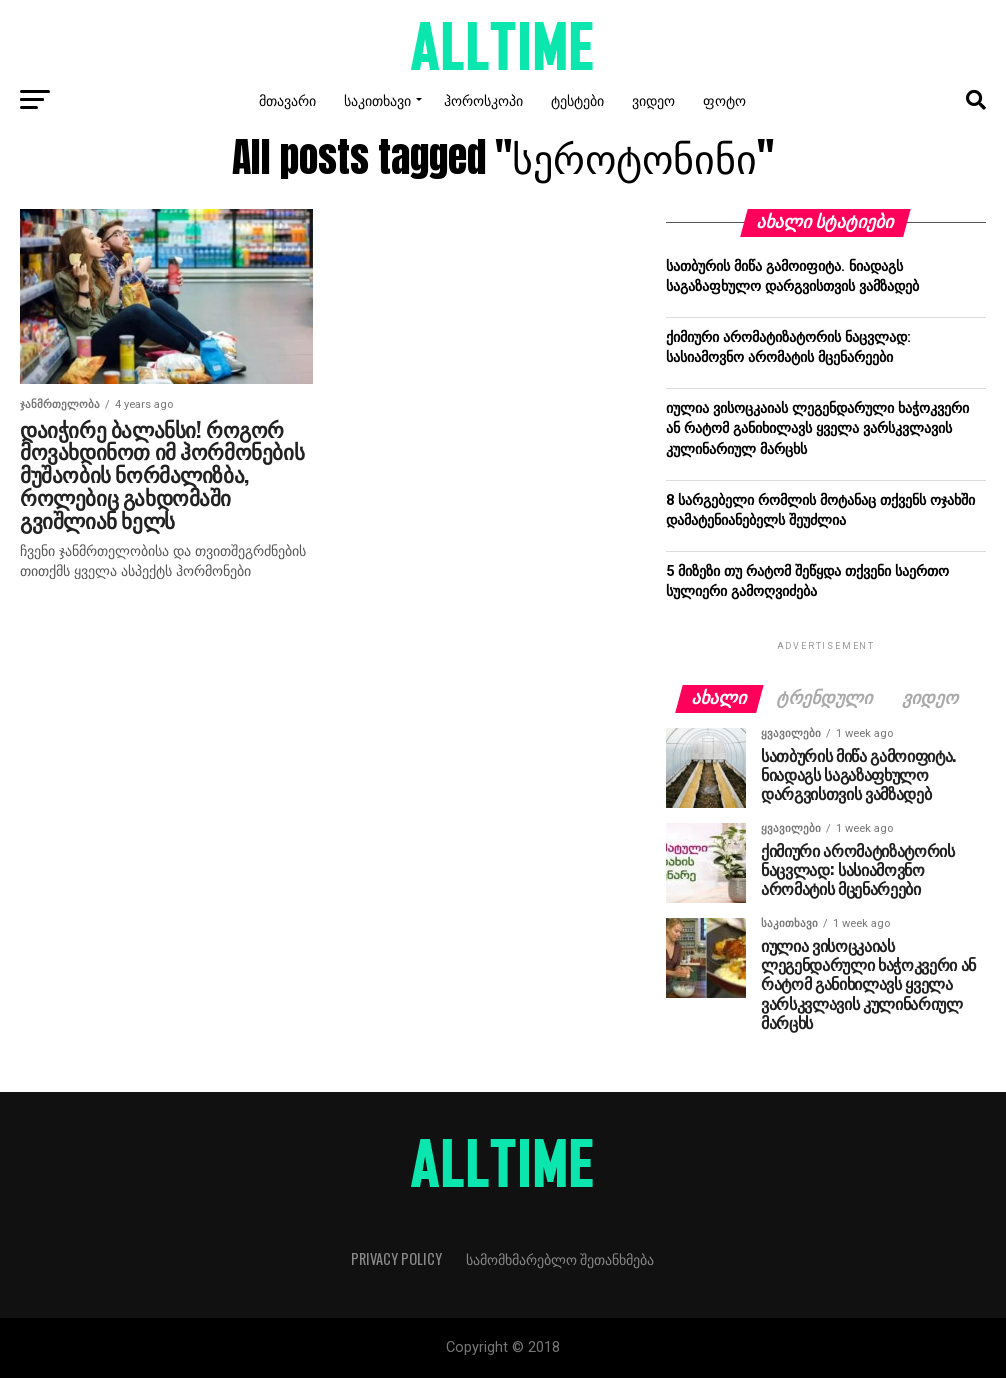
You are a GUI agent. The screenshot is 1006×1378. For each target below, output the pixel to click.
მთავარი (287, 99)
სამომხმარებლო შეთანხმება (560, 1258)
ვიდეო (653, 99)
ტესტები (577, 99)
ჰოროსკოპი (483, 99)
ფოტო (724, 99)
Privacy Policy (396, 1258)
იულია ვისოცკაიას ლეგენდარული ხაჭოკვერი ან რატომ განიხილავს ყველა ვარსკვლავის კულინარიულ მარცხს (817, 428)
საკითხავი (377, 99)
